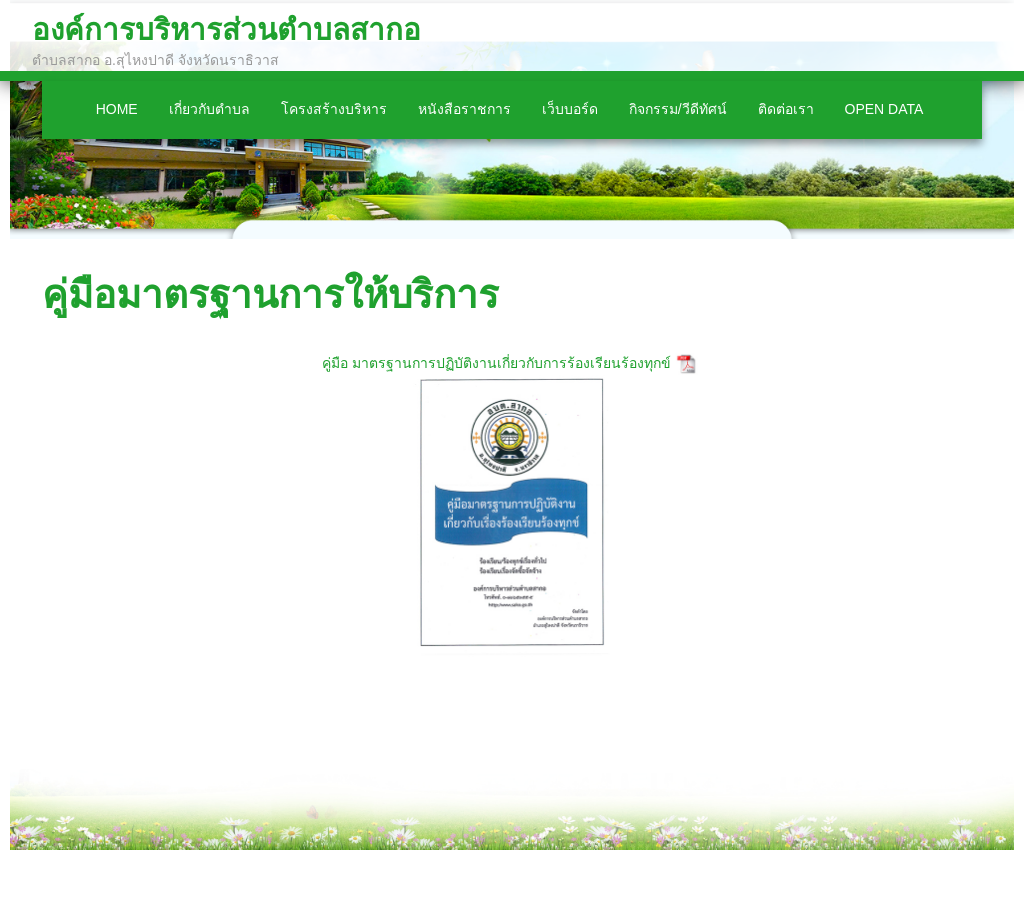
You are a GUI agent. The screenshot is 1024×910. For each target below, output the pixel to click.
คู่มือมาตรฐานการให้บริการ (270, 294)
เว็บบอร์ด (570, 109)
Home (117, 109)
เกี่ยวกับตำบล (209, 109)
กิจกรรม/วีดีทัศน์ (678, 109)
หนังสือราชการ (464, 109)
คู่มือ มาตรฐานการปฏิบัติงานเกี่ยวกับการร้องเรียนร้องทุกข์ (496, 363)
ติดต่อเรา (786, 109)
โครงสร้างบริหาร (334, 109)
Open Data (884, 109)
